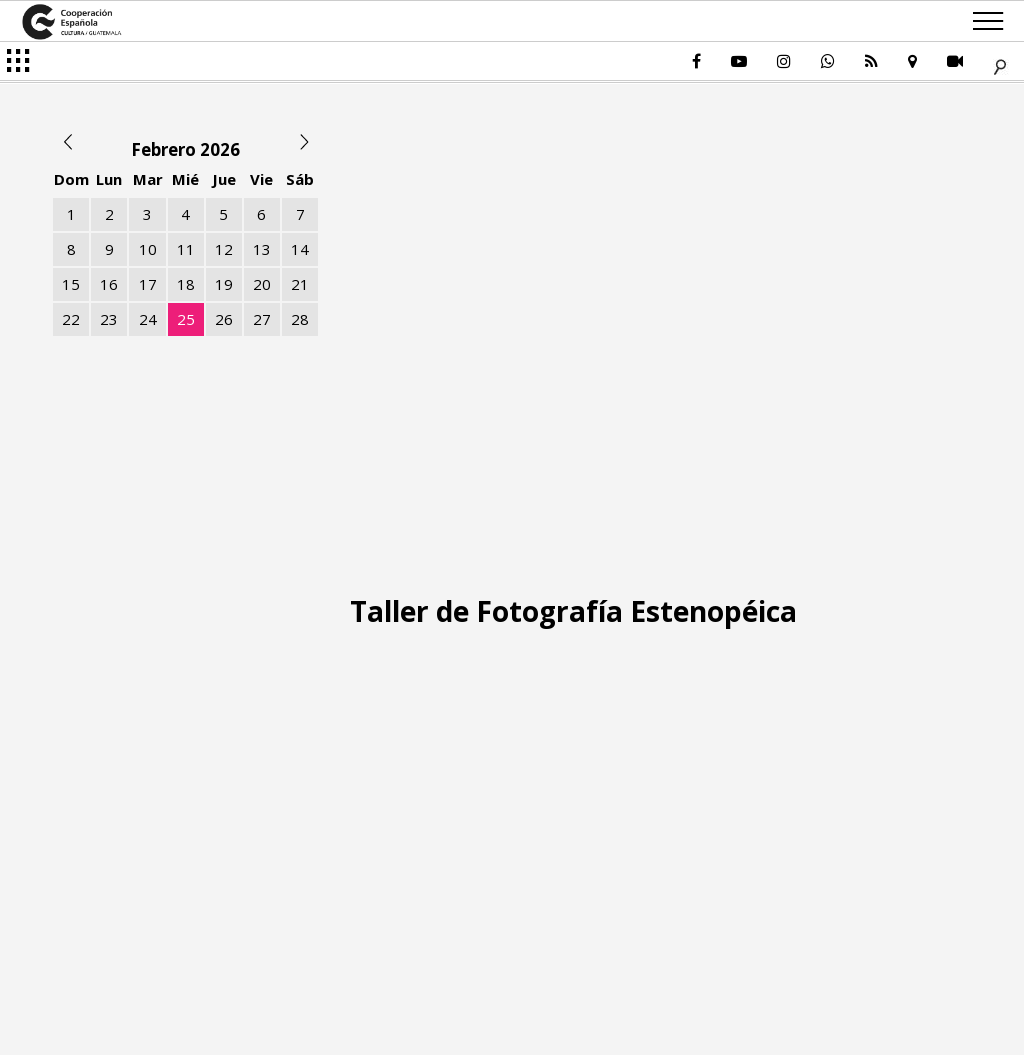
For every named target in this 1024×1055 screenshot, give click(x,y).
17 (148, 284)
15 (71, 284)
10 (148, 249)
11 (186, 249)
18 (186, 284)
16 (109, 284)
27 (262, 319)
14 (300, 249)
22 (71, 319)
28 (300, 319)
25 (186, 319)
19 (224, 284)
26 (224, 319)
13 (262, 249)
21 (300, 284)
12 (224, 249)
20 (262, 284)
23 (109, 319)
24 (148, 319)
